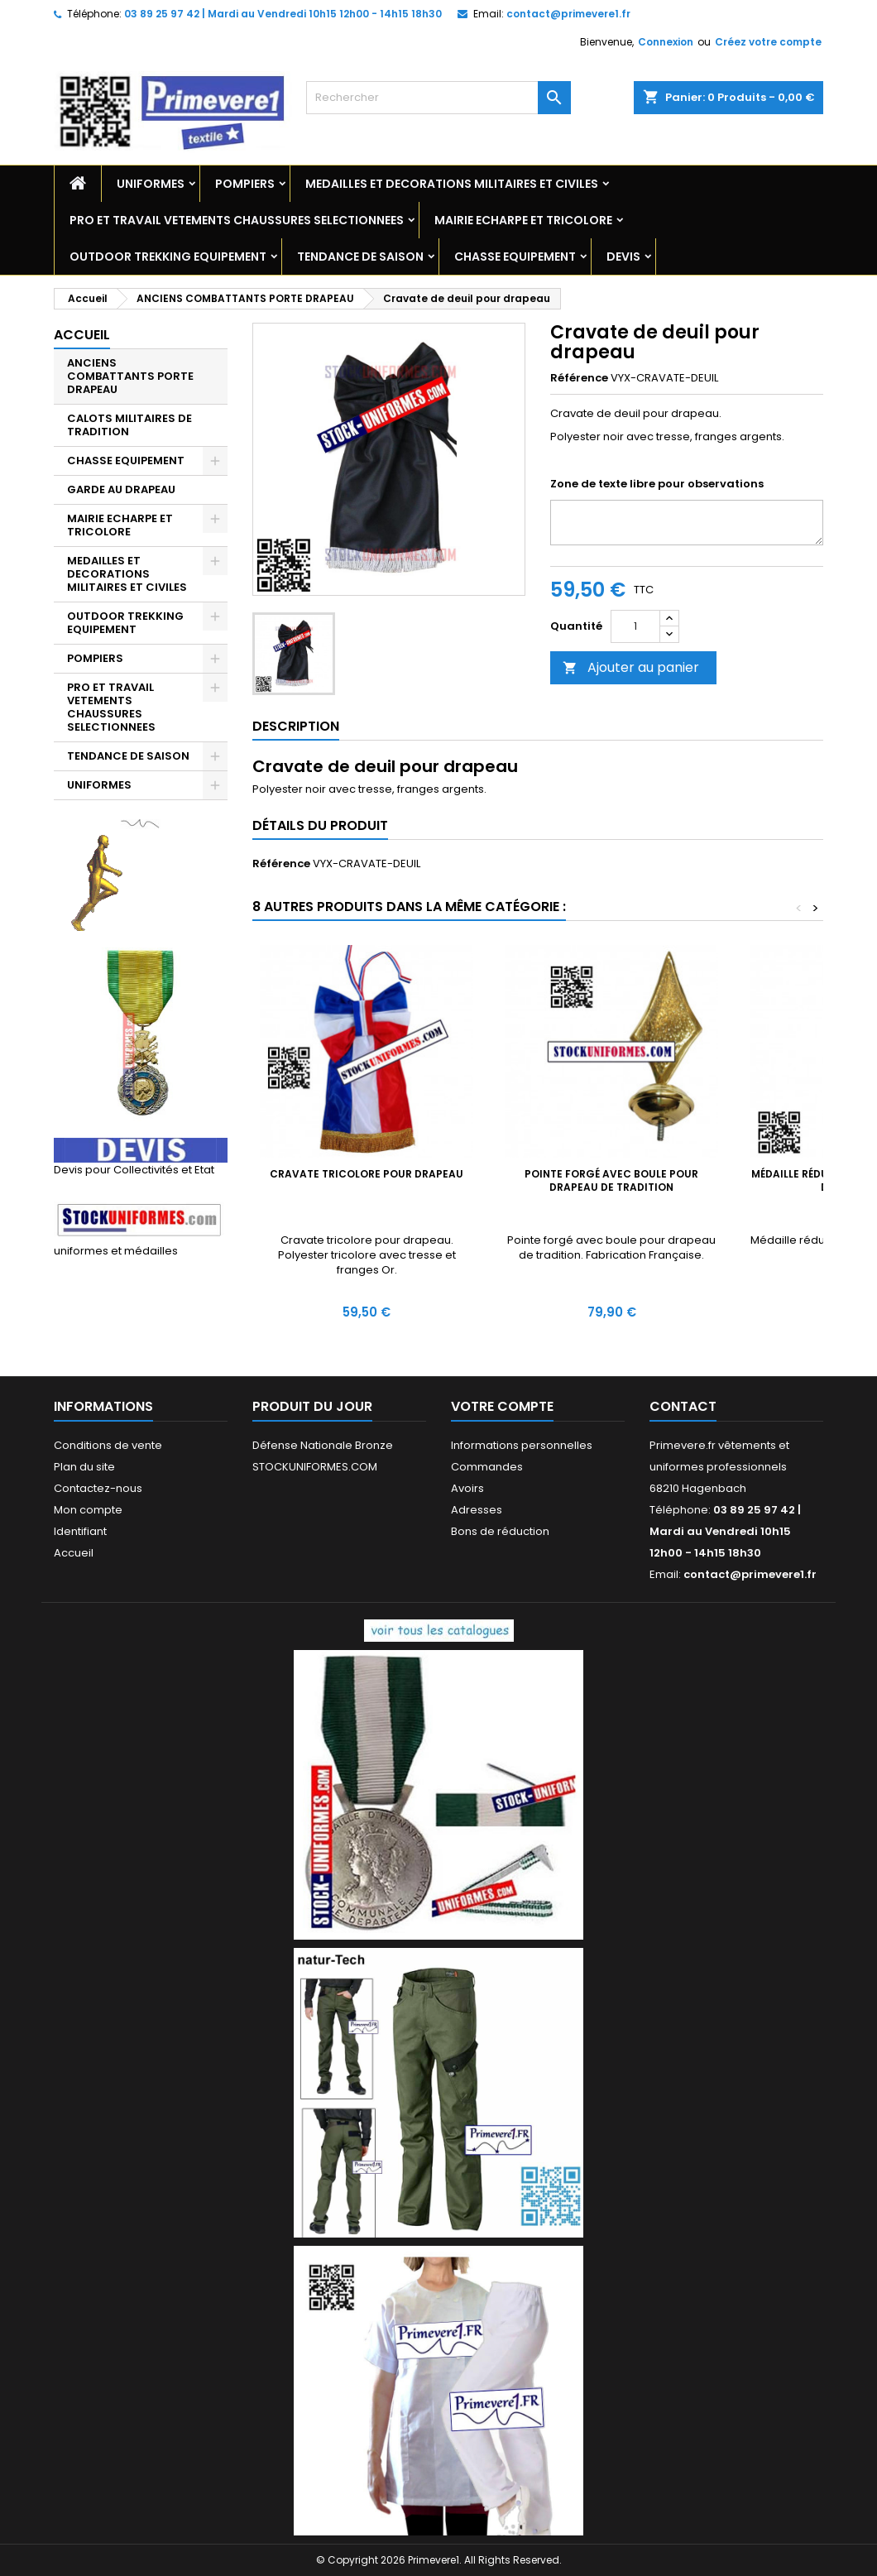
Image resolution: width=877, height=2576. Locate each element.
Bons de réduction (500, 1531)
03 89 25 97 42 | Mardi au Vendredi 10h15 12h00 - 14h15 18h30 (283, 14)
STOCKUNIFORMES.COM (314, 1467)
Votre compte (502, 1406)
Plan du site (84, 1467)
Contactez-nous (98, 1488)
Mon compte (88, 1510)
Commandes (487, 1467)
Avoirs (467, 1488)
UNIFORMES (151, 183)
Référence (579, 378)
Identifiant (80, 1531)
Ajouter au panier (631, 667)
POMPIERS (245, 183)
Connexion (665, 42)
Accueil (82, 334)
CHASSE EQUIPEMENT (515, 256)
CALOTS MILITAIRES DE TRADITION (129, 424)
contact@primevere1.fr (568, 14)
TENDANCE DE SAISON (360, 256)
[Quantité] (635, 626)
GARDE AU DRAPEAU (121, 489)
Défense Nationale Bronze (322, 1445)
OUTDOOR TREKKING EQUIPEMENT (167, 256)
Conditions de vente (108, 1445)
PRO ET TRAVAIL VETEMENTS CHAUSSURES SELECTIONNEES (236, 220)
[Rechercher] (438, 97)
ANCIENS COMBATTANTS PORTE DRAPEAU (130, 376)
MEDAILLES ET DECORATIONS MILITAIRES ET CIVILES (451, 183)
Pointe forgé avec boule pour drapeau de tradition (611, 1180)
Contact (682, 1406)
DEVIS (623, 256)
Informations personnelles (521, 1445)
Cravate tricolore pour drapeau (366, 1174)
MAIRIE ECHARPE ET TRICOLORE (523, 220)
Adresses (476, 1510)
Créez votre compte (768, 42)
